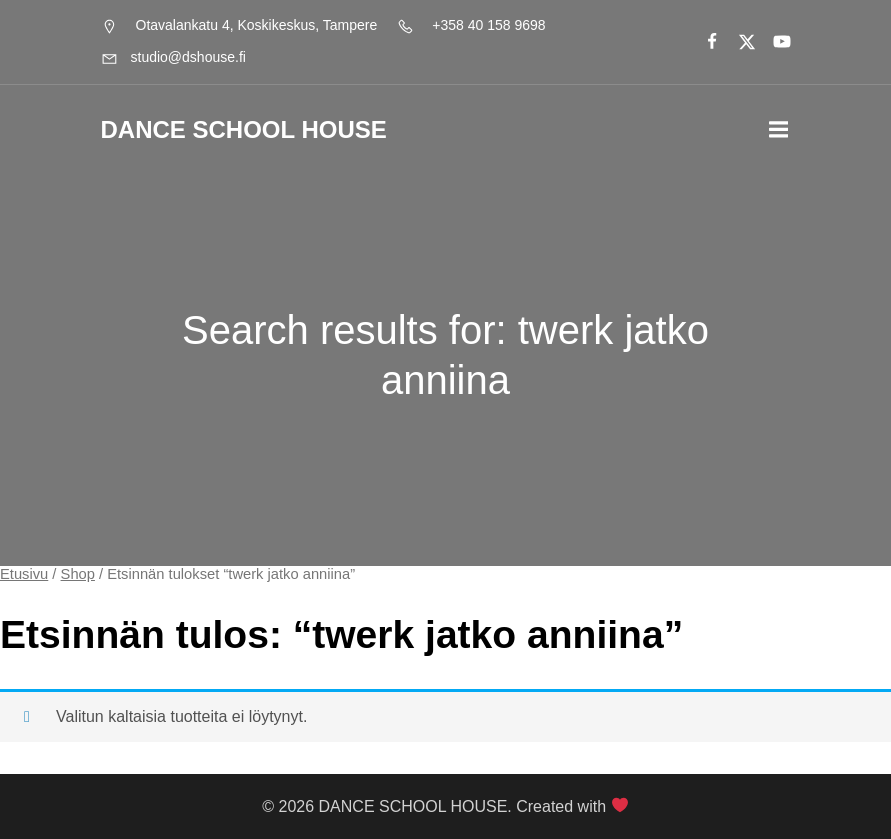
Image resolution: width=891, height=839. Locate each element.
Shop (78, 574)
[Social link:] (703, 42)
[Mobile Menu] (779, 130)
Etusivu (24, 574)
